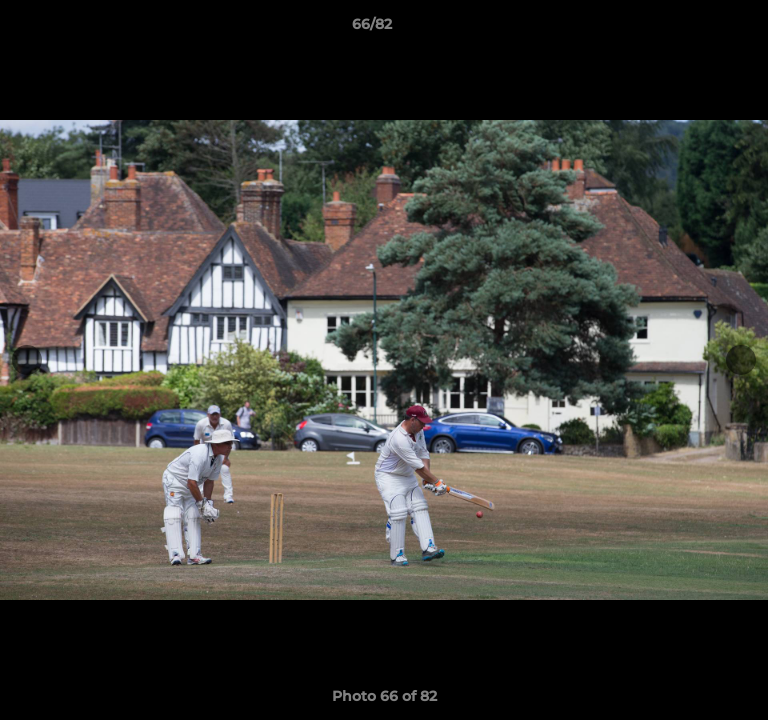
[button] (696, 29)
